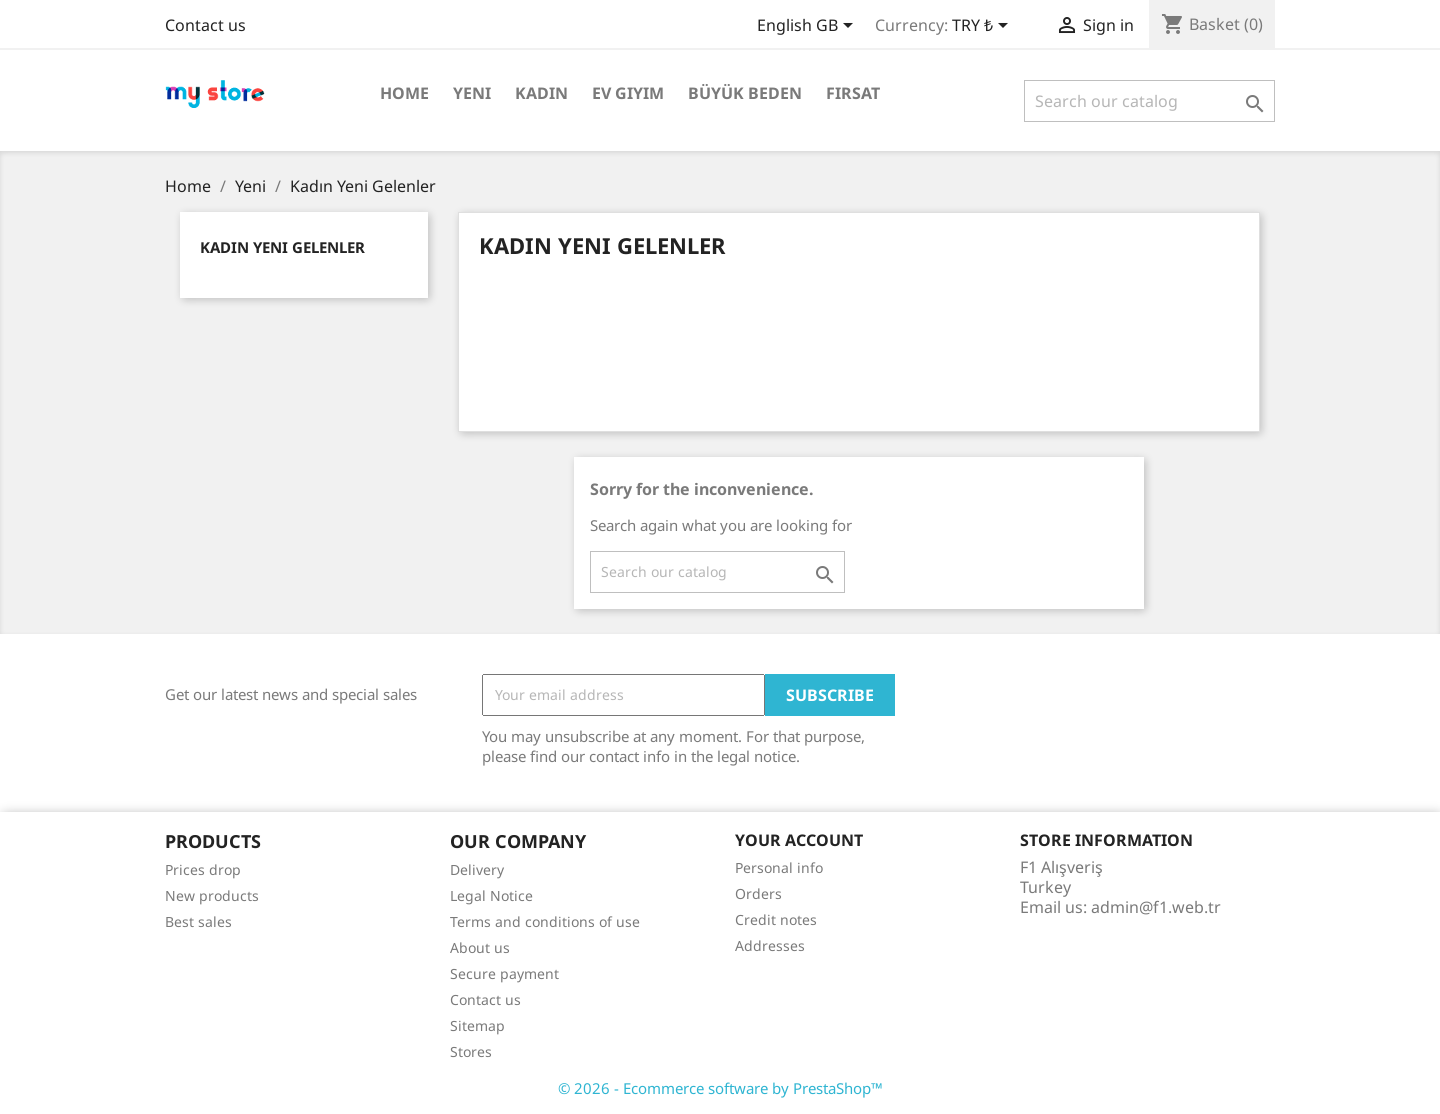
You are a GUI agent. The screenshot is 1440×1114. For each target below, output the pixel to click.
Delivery (477, 869)
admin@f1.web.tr (1156, 907)
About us (480, 947)
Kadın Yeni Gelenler (282, 247)
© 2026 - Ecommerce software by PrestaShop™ (720, 1088)
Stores (471, 1051)
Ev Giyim (628, 93)
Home (404, 93)
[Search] (1149, 101)
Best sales (198, 921)
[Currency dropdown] (983, 27)
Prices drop (203, 869)
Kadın (541, 93)
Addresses (770, 945)
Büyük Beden (745, 93)
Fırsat (853, 93)
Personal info (779, 867)
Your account (799, 840)
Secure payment (504, 973)
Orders (758, 893)
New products (212, 895)
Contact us (205, 25)
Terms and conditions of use (545, 921)
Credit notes (776, 919)
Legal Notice (491, 895)
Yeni (472, 93)
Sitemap (477, 1025)
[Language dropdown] (808, 27)
